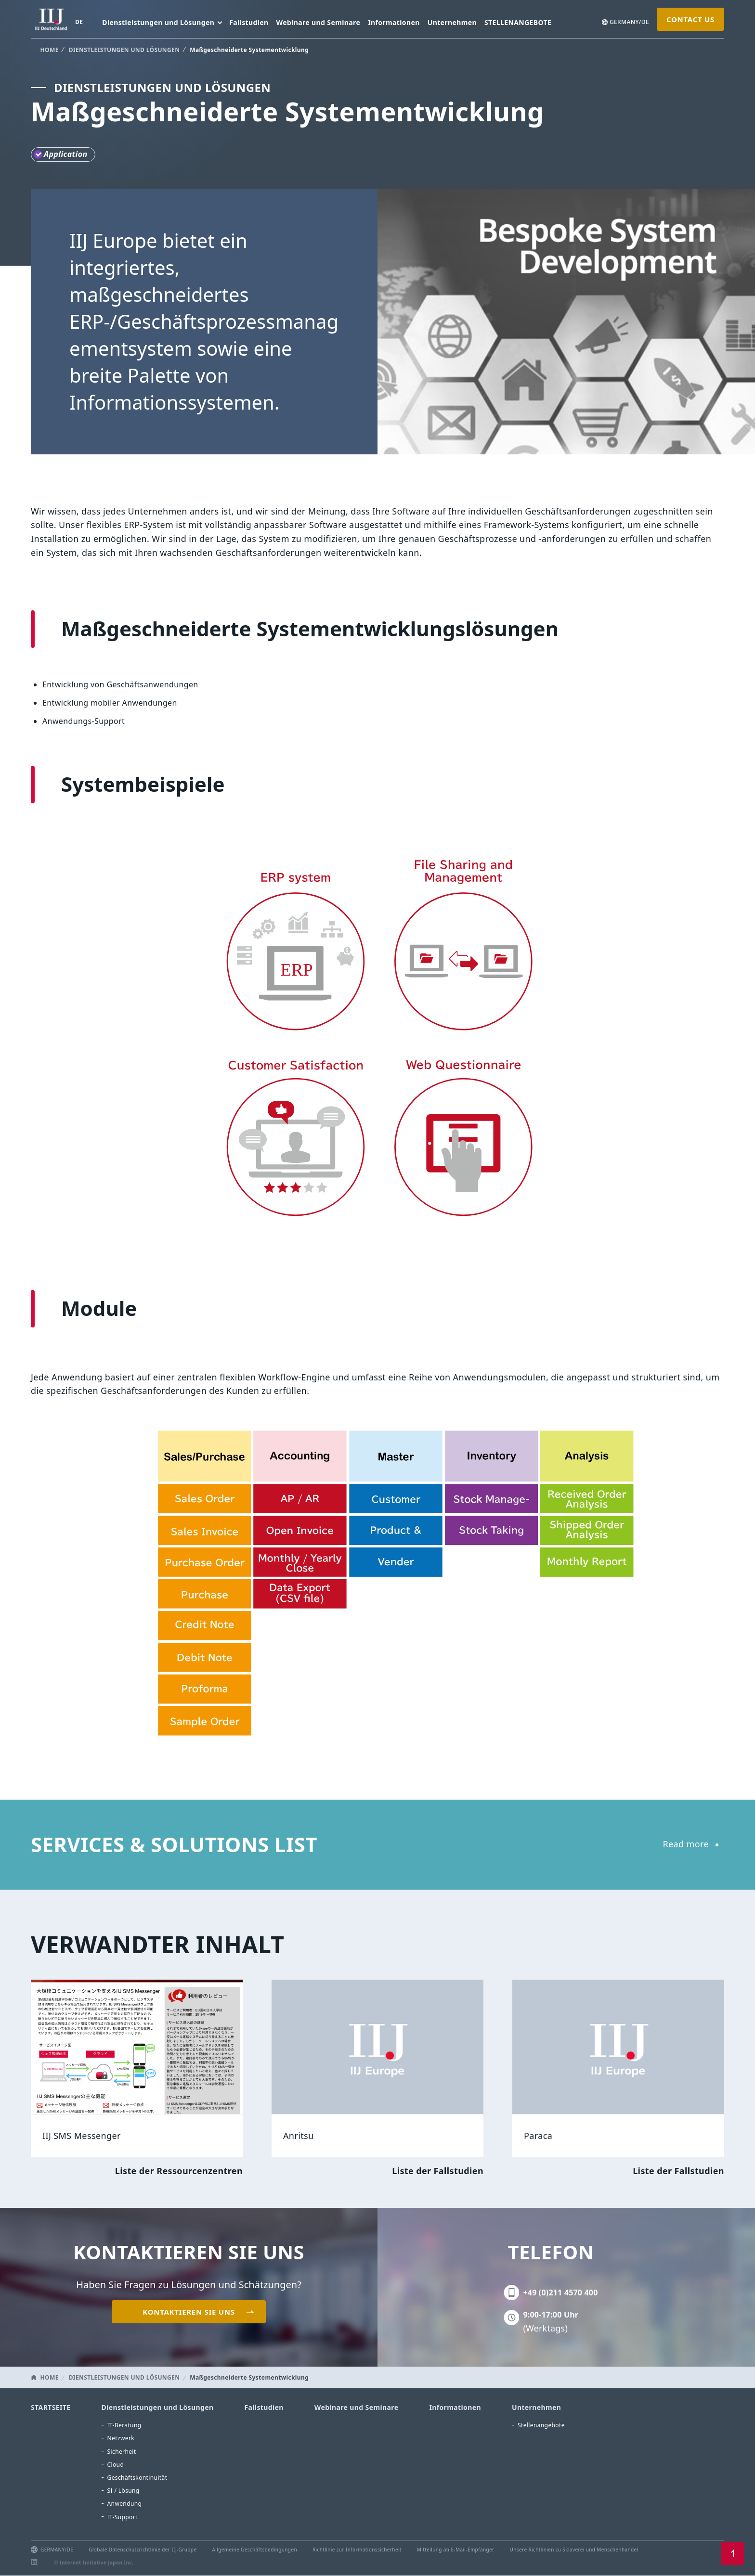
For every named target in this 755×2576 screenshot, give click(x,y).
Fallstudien (248, 22)
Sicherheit (121, 2451)
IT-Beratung (124, 2425)
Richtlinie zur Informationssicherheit (357, 2549)
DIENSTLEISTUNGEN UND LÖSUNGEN (124, 50)
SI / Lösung (123, 2490)
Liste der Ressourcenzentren (179, 2171)
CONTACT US (690, 19)
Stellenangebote (541, 2425)
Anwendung (124, 2503)
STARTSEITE (51, 2407)
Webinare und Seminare (318, 22)
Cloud (115, 2464)
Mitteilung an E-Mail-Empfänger (456, 2549)
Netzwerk (121, 2438)
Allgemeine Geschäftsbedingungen (254, 2549)
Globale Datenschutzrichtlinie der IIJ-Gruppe (142, 2549)
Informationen (394, 22)
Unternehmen (452, 22)
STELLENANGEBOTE (517, 22)
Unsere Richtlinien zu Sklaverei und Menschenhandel (574, 2549)
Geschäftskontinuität (137, 2477)
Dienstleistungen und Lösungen (158, 2407)
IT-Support (122, 2517)
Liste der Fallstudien (437, 2171)
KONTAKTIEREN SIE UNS (189, 2312)
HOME (49, 50)
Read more (686, 1844)
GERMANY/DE (629, 22)
